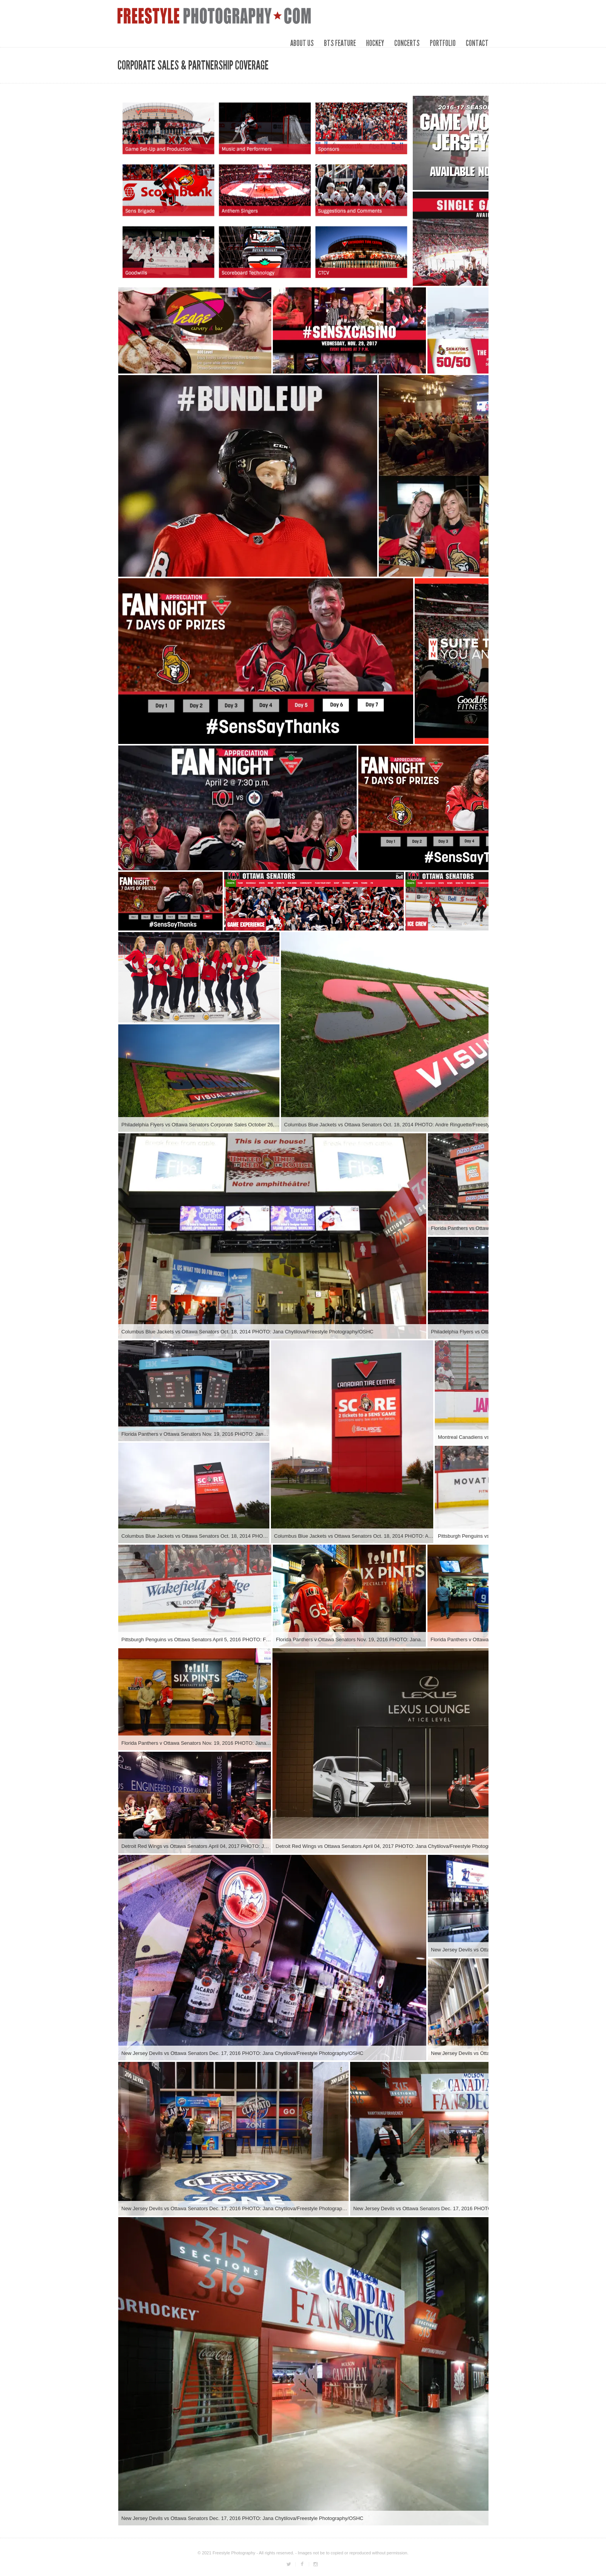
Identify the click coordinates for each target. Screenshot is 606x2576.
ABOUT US (302, 43)
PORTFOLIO (443, 43)
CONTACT (477, 43)
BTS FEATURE (340, 43)
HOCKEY (375, 43)
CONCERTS (407, 43)
